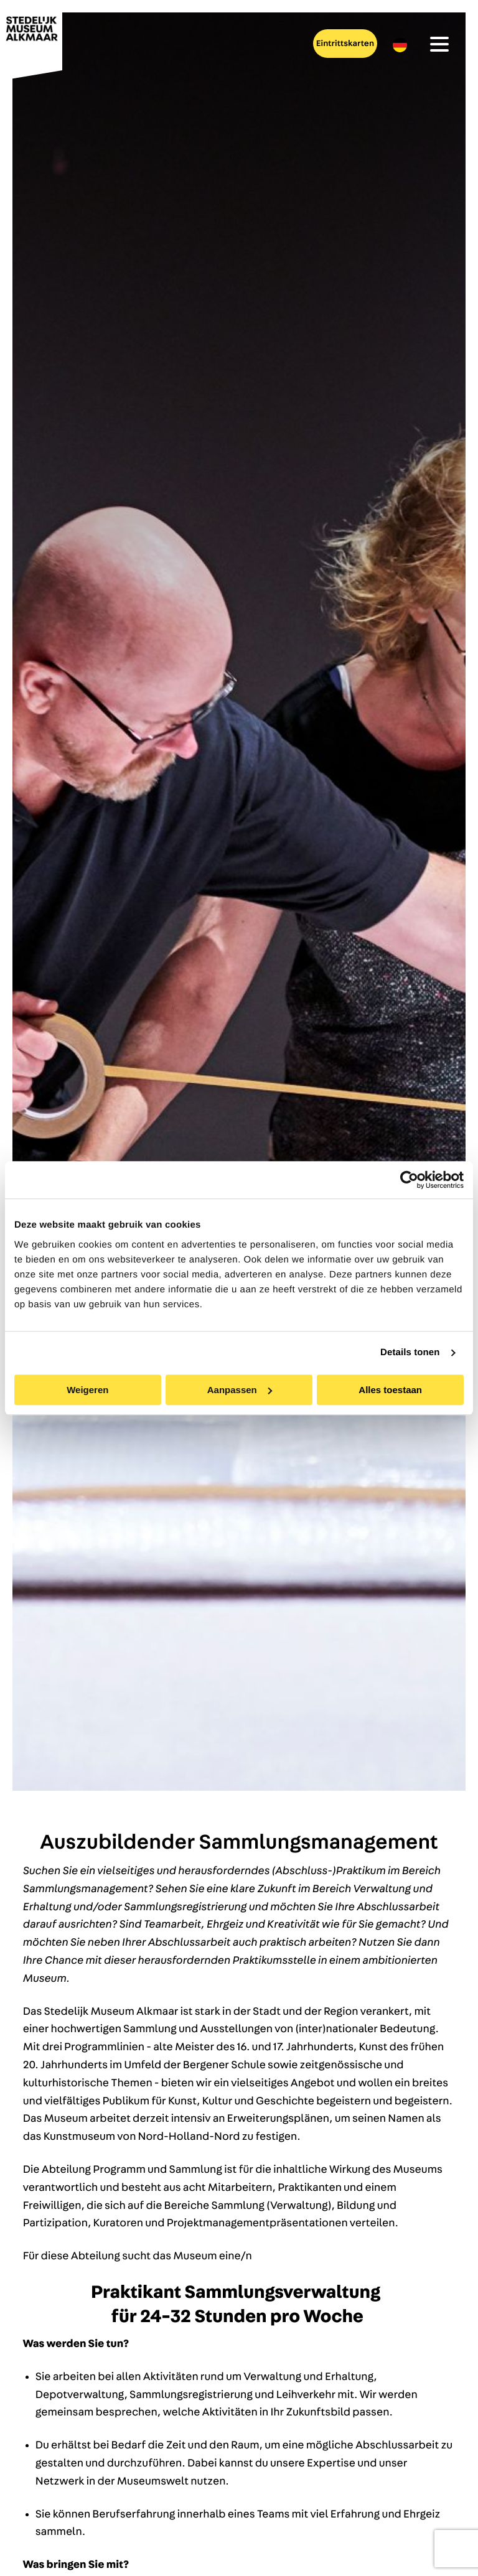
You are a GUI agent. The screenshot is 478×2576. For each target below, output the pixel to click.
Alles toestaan (390, 1389)
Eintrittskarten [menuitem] (345, 43)
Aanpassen (239, 1389)
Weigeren (87, 1389)
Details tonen (409, 1352)
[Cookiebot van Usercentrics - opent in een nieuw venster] (409, 1179)
